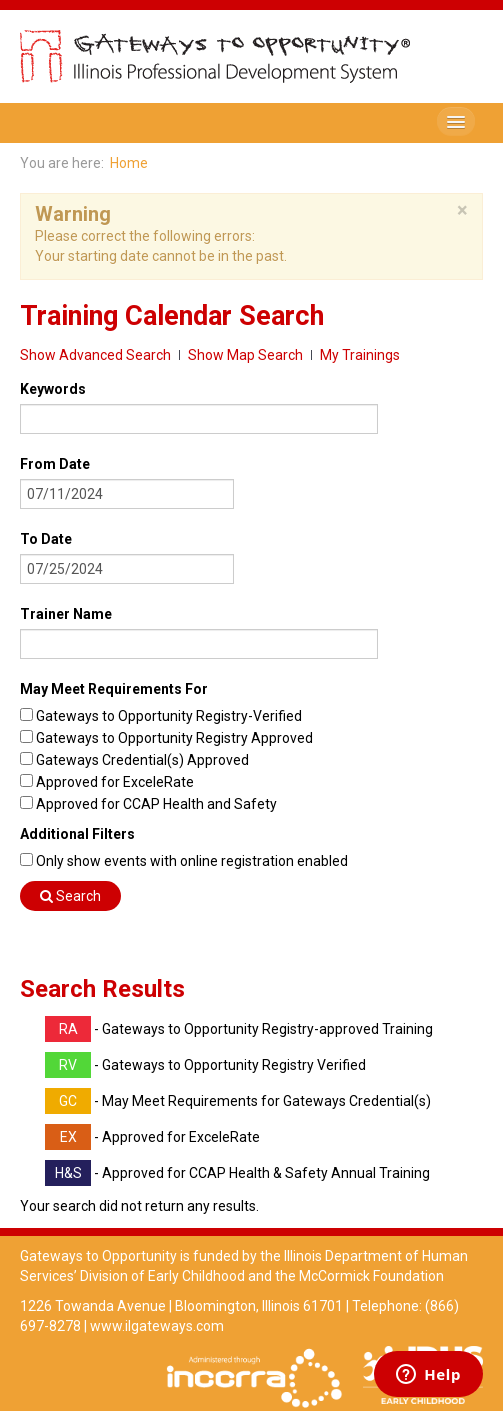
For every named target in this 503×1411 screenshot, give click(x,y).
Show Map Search (245, 355)
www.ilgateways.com (157, 1326)
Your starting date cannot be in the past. (161, 256)
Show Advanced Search (95, 355)
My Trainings (360, 355)
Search (70, 896)
